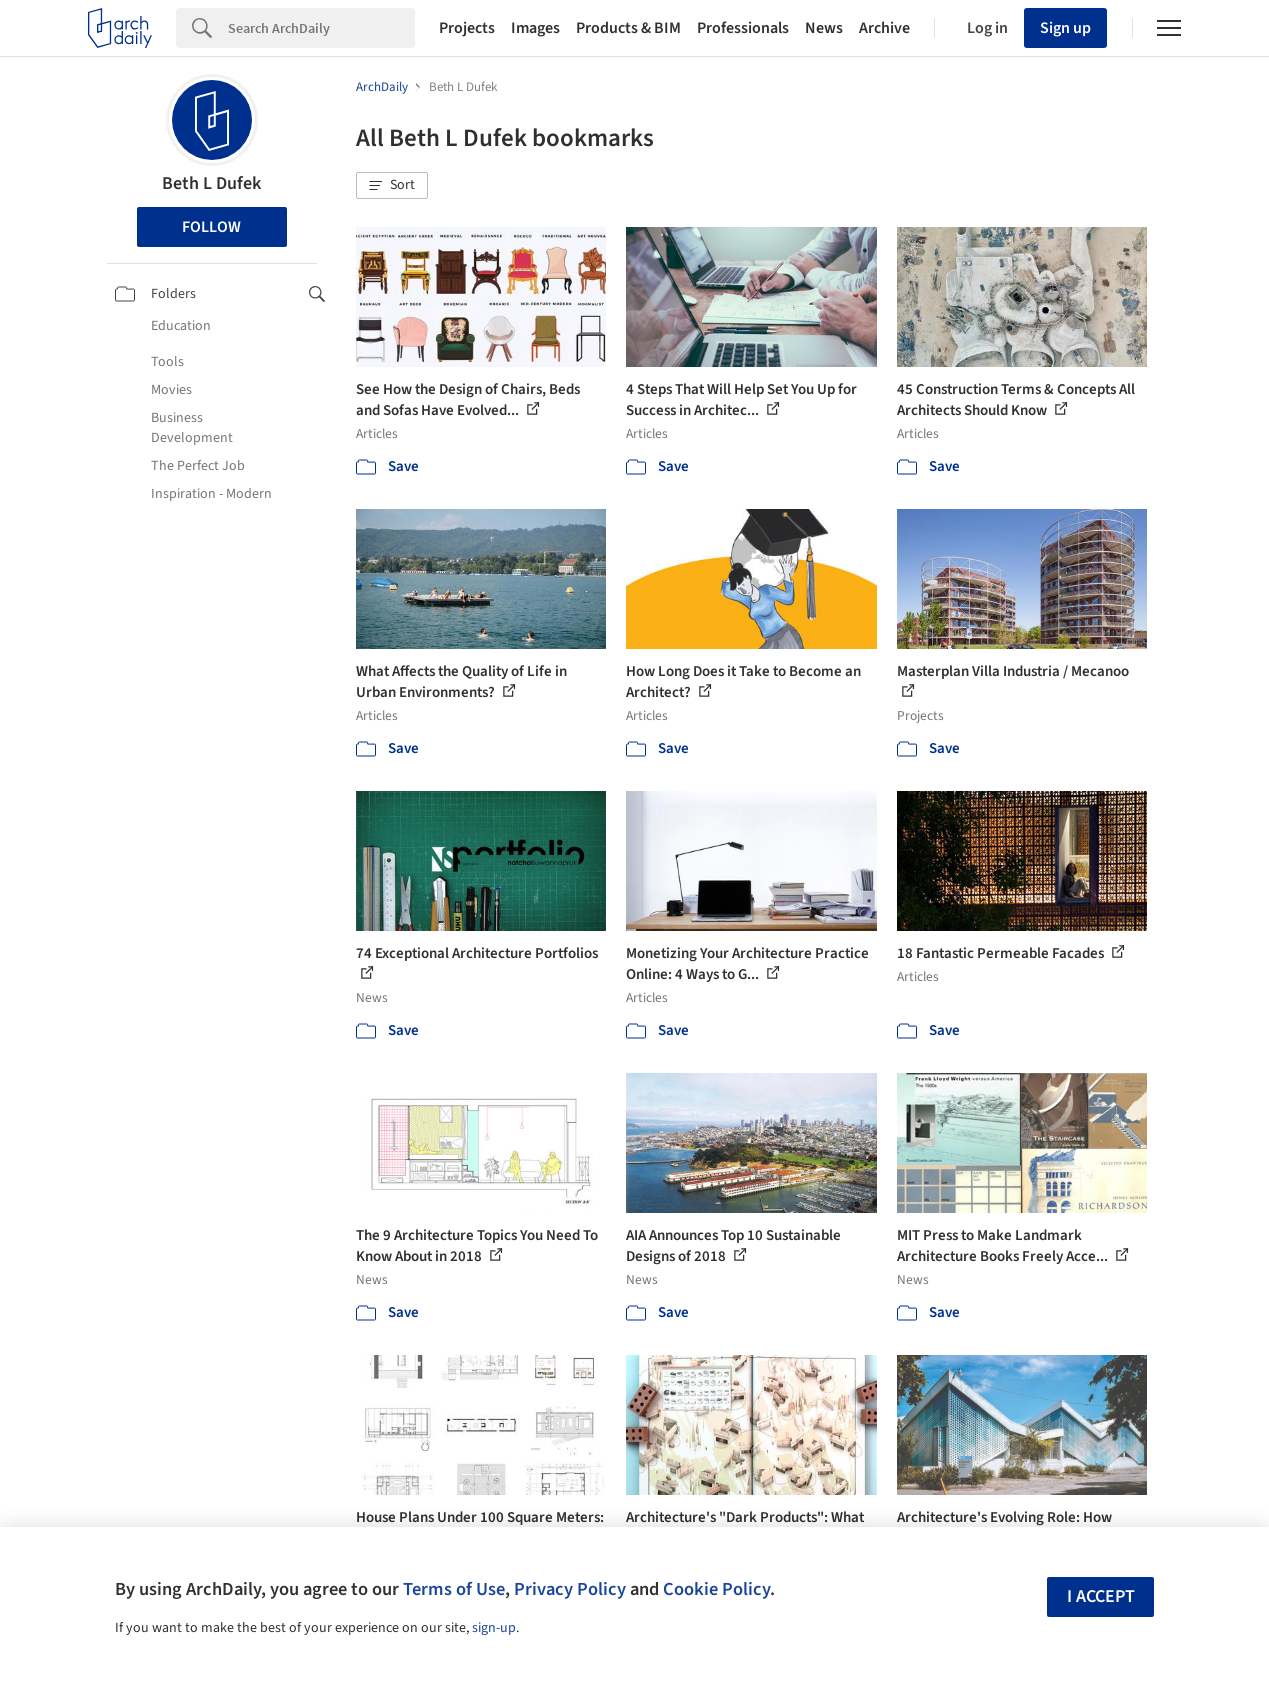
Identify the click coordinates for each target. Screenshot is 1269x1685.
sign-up (494, 1628)
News (824, 28)
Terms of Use (454, 1589)
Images (535, 28)
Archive (884, 28)
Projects (467, 28)
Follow (211, 227)
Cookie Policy (716, 1589)
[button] (392, 186)
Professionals (743, 28)
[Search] (321, 28)
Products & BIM (628, 28)
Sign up (1065, 28)
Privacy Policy (570, 1589)
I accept (1101, 1596)
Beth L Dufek (211, 183)
